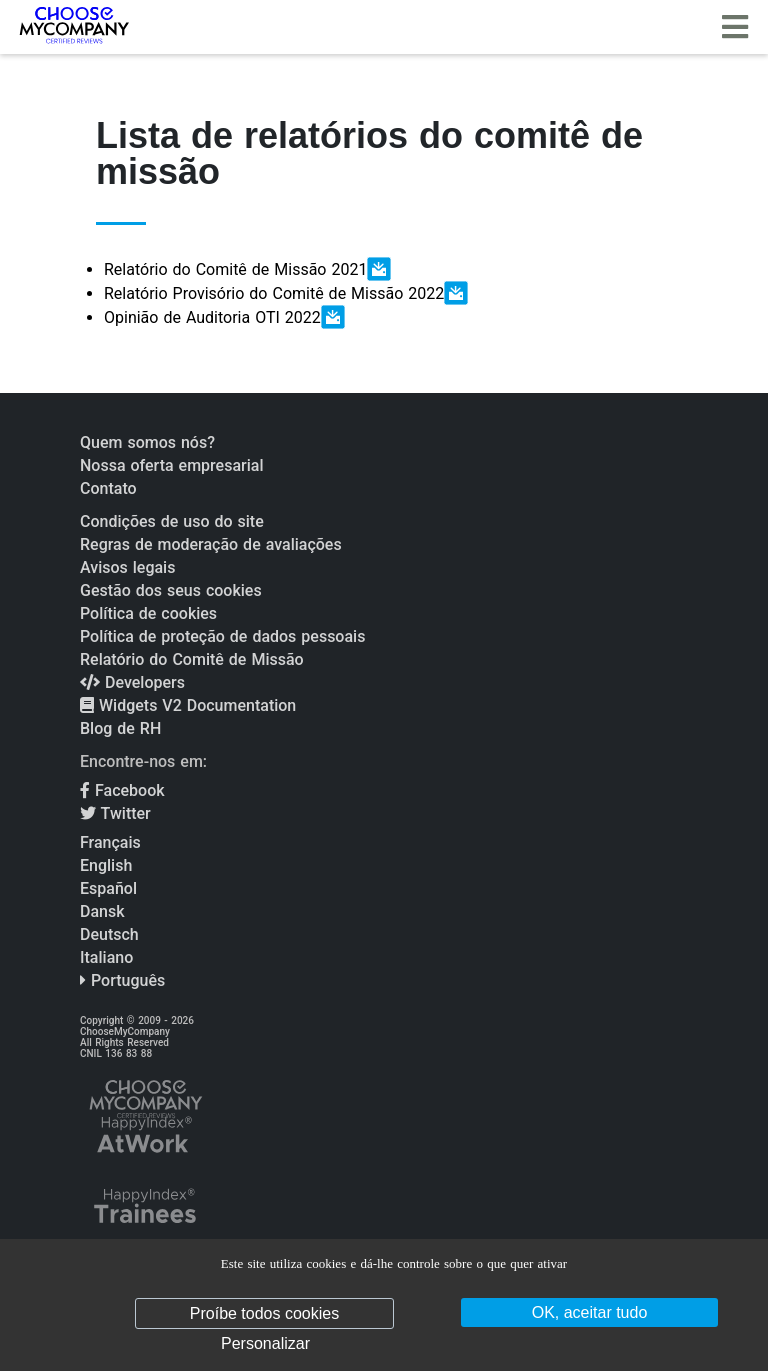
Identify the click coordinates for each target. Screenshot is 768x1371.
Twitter (115, 813)
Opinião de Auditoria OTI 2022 (224, 317)
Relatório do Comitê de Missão (192, 659)
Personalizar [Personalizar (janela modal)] (265, 1343)
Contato (108, 488)
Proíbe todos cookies (264, 1313)
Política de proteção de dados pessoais (222, 636)
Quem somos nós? (147, 442)
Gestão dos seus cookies (171, 590)
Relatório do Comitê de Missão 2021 (247, 269)
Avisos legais (127, 567)
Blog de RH (120, 728)
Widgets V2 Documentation (188, 705)
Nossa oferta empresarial (171, 465)
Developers (132, 682)
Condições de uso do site (172, 521)
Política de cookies (148, 613)
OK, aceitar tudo (590, 1312)
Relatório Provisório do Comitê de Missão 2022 (286, 293)
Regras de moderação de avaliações (211, 544)
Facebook (122, 790)
